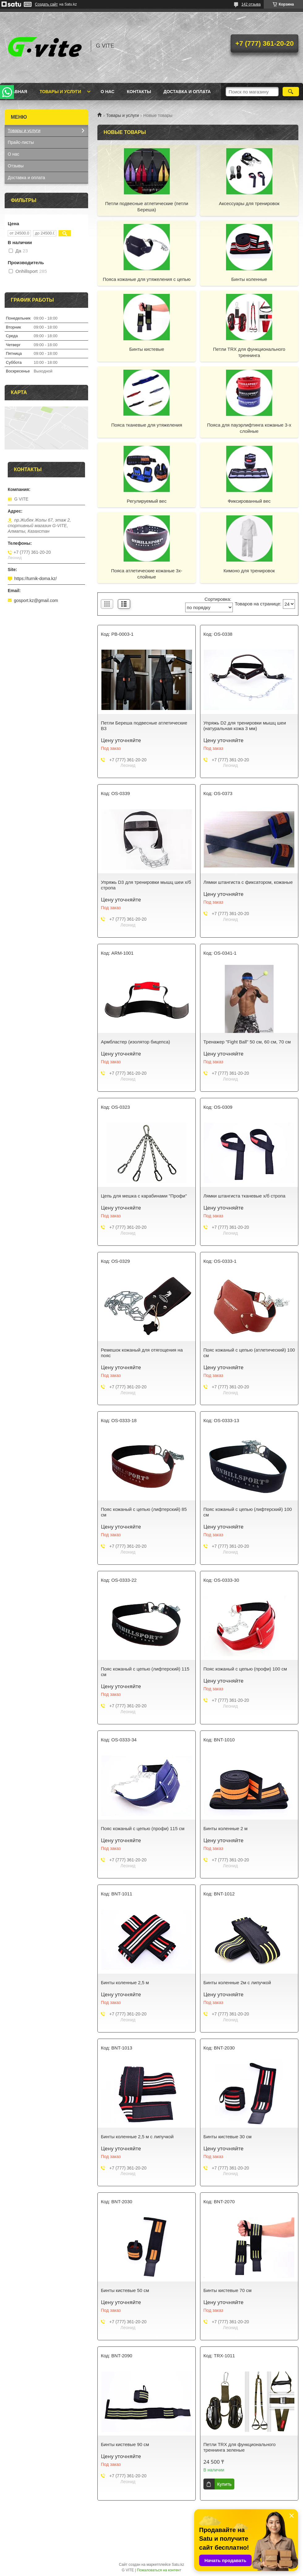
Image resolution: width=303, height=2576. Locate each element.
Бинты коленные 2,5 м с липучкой (137, 2136)
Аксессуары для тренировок (249, 203)
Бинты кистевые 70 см (227, 2290)
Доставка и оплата (187, 91)
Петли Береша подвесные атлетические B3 (144, 725)
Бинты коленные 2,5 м (125, 1982)
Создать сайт (46, 4)
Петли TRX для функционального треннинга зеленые (239, 2447)
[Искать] (291, 91)
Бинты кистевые (146, 349)
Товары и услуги (60, 91)
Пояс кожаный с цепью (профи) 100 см (245, 1668)
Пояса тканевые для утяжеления (146, 425)
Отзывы (15, 165)
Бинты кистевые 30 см (227, 2136)
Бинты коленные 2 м (225, 1828)
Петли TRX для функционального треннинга (249, 352)
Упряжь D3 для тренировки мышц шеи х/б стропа (146, 884)
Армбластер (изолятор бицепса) (135, 1041)
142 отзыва (251, 4)
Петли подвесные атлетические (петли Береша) (146, 206)
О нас (107, 91)
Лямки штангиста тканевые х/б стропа (244, 1195)
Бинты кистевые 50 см (125, 2290)
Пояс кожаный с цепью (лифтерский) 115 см (145, 1671)
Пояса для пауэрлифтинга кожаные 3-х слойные (249, 428)
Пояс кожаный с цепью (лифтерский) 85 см (144, 1512)
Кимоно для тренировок (249, 570)
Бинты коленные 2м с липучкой (237, 1982)
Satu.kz (178, 2564)
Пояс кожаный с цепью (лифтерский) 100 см (247, 1512)
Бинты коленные (249, 279)
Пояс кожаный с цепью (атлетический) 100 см (249, 1352)
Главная (16, 91)
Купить (224, 2484)
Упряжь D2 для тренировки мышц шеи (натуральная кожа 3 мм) (244, 725)
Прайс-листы (21, 142)
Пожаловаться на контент (159, 2570)
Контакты (139, 91)
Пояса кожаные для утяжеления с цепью (146, 279)
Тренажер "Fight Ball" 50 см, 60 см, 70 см (247, 1041)
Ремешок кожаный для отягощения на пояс (142, 1352)
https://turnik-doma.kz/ (35, 578)
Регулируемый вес (147, 501)
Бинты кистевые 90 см (125, 2444)
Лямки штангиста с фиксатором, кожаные (248, 882)
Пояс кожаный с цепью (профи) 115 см (142, 1828)
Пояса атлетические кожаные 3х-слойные (146, 573)
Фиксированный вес (249, 501)
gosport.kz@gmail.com (36, 600)
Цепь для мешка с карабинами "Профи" (144, 1195)
